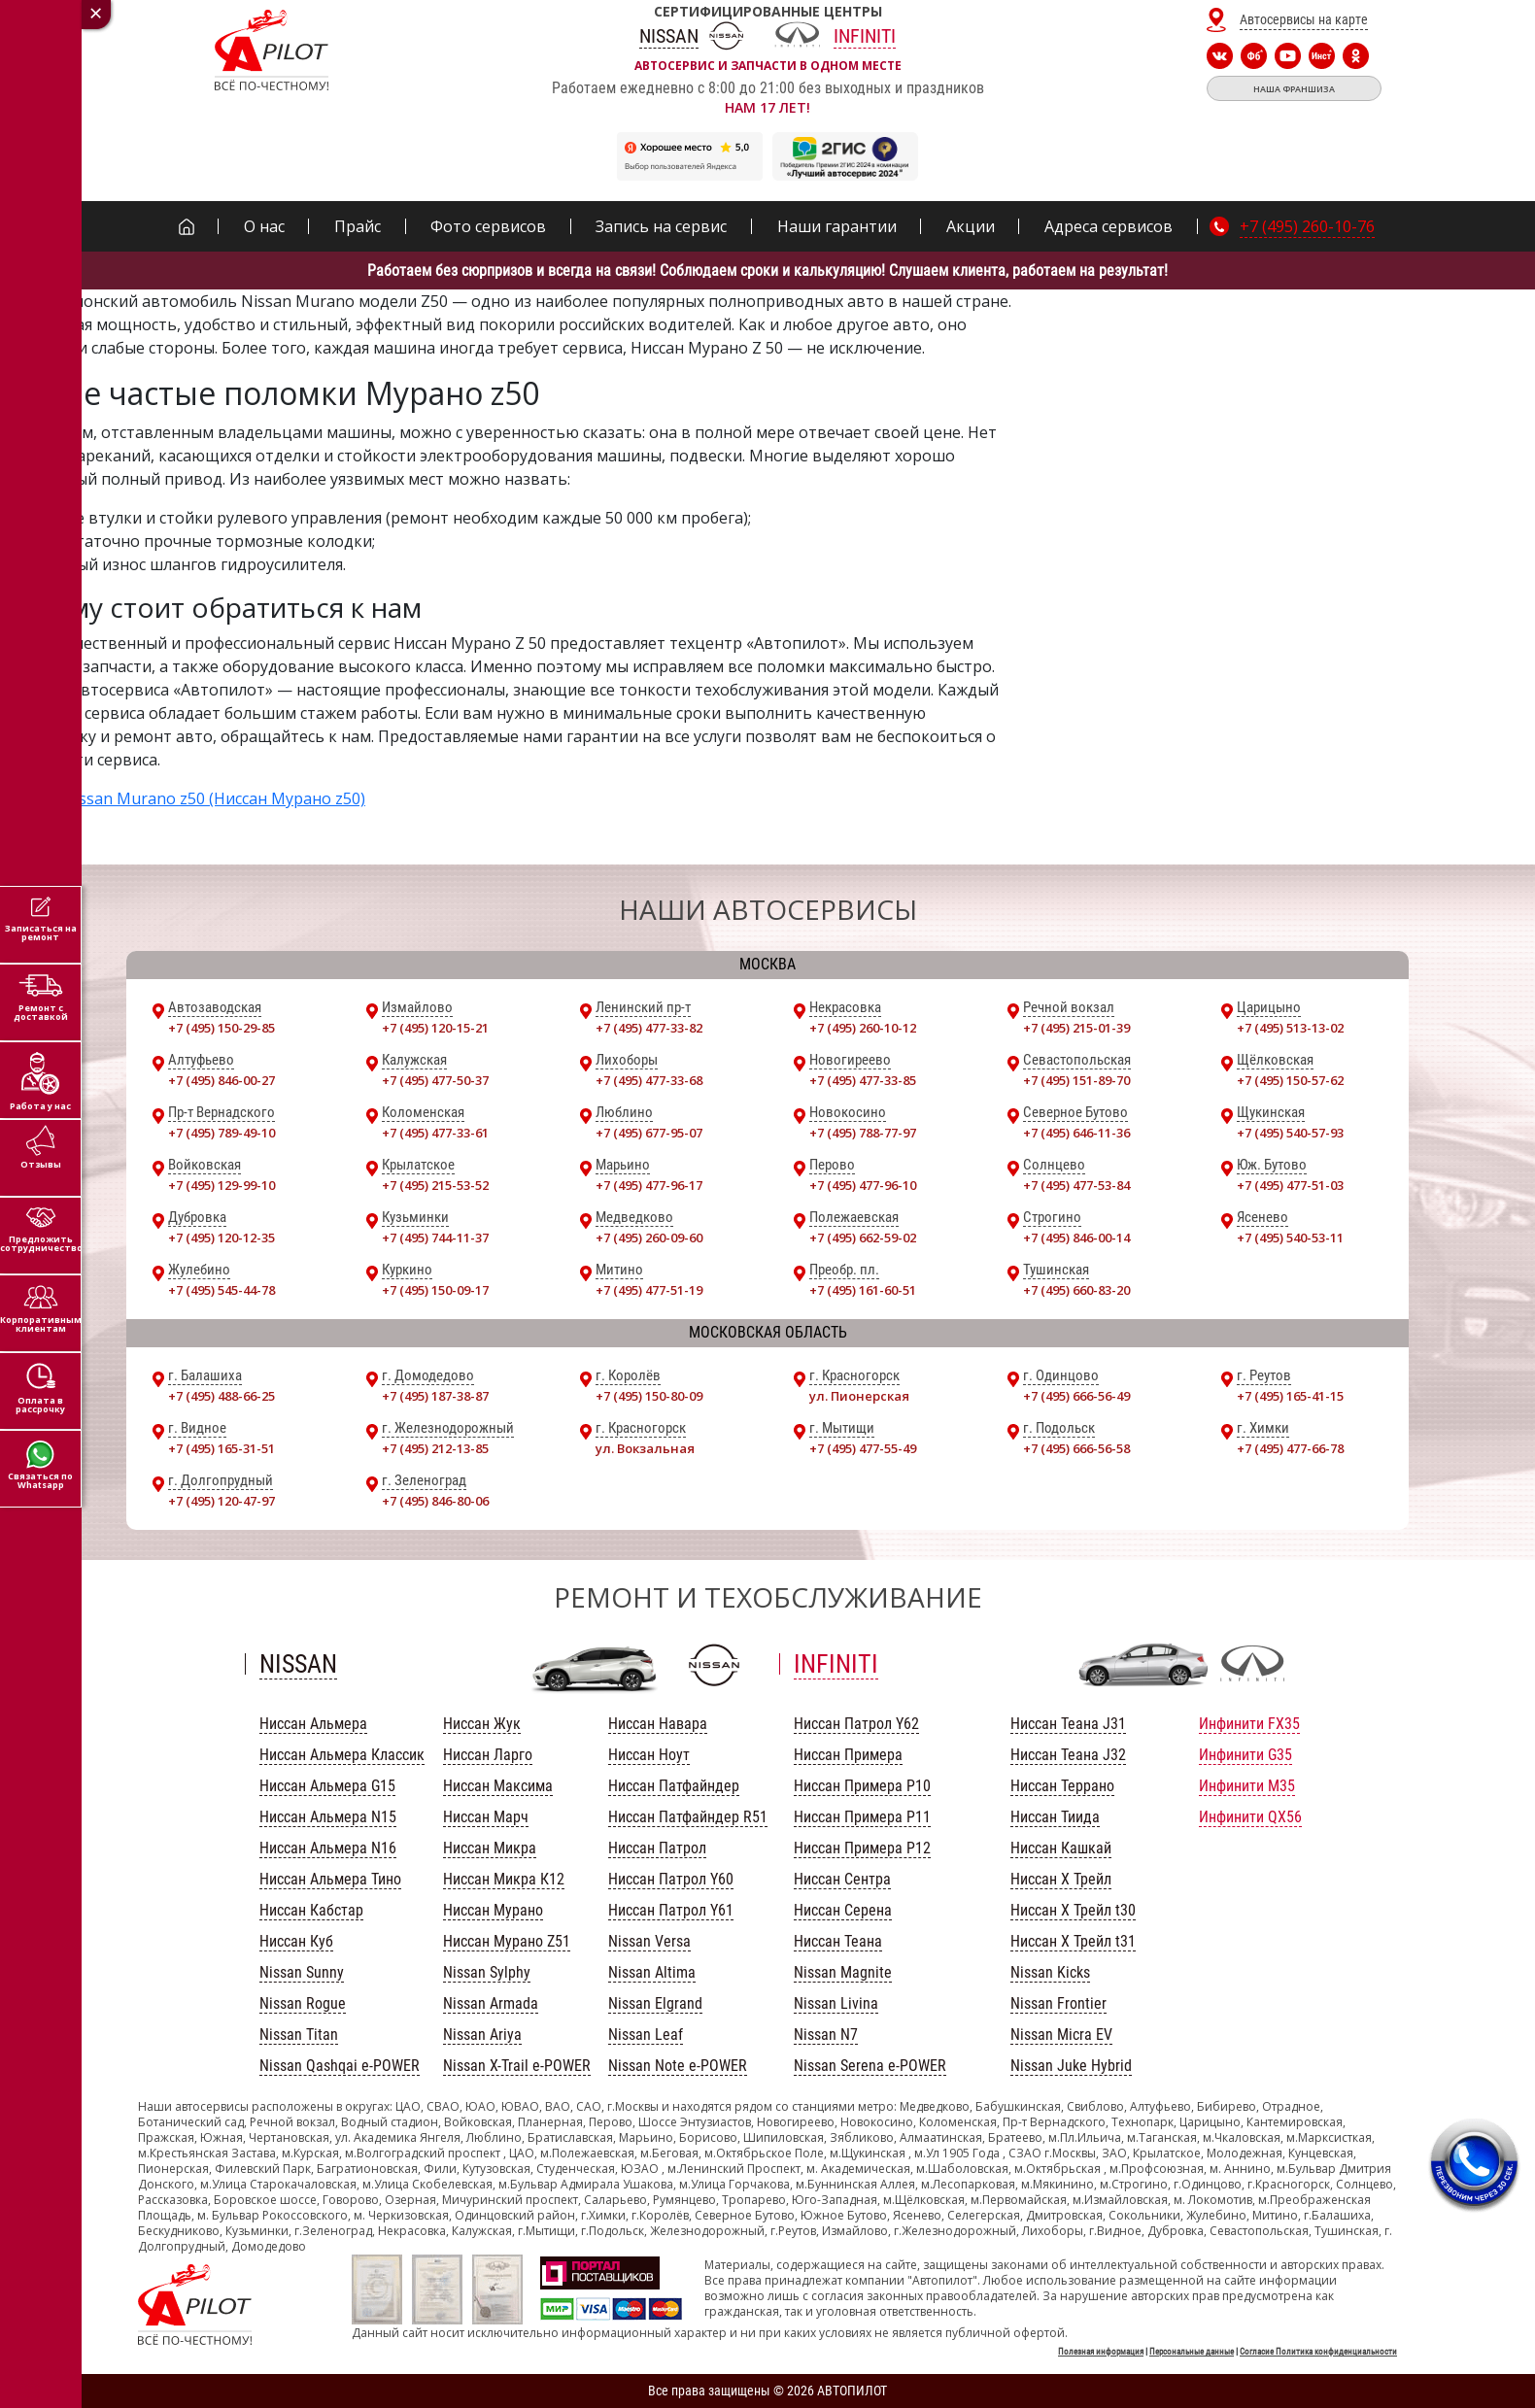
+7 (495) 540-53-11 (1290, 1237)
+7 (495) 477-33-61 (435, 1132)
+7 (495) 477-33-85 (862, 1080)
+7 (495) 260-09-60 (649, 1237)
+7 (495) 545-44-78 (221, 1290)
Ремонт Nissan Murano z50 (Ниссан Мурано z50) (182, 798)
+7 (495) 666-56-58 (1076, 1448)
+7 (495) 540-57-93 (1290, 1132)
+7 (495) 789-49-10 (221, 1132)
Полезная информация (1100, 2352)
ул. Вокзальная (645, 1448)
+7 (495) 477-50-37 (435, 1080)
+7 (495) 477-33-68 (649, 1080)
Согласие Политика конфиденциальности (1318, 2352)
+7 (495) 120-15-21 (435, 1027)
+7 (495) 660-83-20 (1076, 1290)
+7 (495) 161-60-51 (862, 1290)
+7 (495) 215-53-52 (435, 1185)
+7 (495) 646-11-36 (1076, 1132)
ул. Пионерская (859, 1396)
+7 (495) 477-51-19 (649, 1290)
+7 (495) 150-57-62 (1290, 1080)
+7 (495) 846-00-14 (1076, 1237)
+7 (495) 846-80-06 (435, 1500)
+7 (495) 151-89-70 (1076, 1080)
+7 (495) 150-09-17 (435, 1290)
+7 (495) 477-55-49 (862, 1448)
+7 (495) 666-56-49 (1076, 1396)
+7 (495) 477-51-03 (1290, 1185)
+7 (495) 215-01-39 (1076, 1027)
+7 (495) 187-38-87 (435, 1396)
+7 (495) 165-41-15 (1290, 1396)
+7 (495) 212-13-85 (435, 1448)
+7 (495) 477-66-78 (1290, 1448)
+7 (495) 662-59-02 (862, 1237)
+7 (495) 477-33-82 (649, 1027)
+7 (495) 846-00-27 (221, 1080)
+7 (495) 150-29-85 (221, 1027)
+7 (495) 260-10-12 (862, 1027)
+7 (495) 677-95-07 (649, 1132)
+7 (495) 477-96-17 (649, 1185)
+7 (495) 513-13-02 (1290, 1027)
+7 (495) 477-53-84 (1076, 1185)
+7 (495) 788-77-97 (862, 1132)
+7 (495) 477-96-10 (862, 1185)
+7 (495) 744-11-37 (435, 1237)
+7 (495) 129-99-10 (221, 1185)
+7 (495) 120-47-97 (221, 1500)
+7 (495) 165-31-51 (221, 1448)
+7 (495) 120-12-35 (221, 1237)
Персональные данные (1191, 2352)
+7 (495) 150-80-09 (649, 1396)
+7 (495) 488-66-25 (221, 1396)
